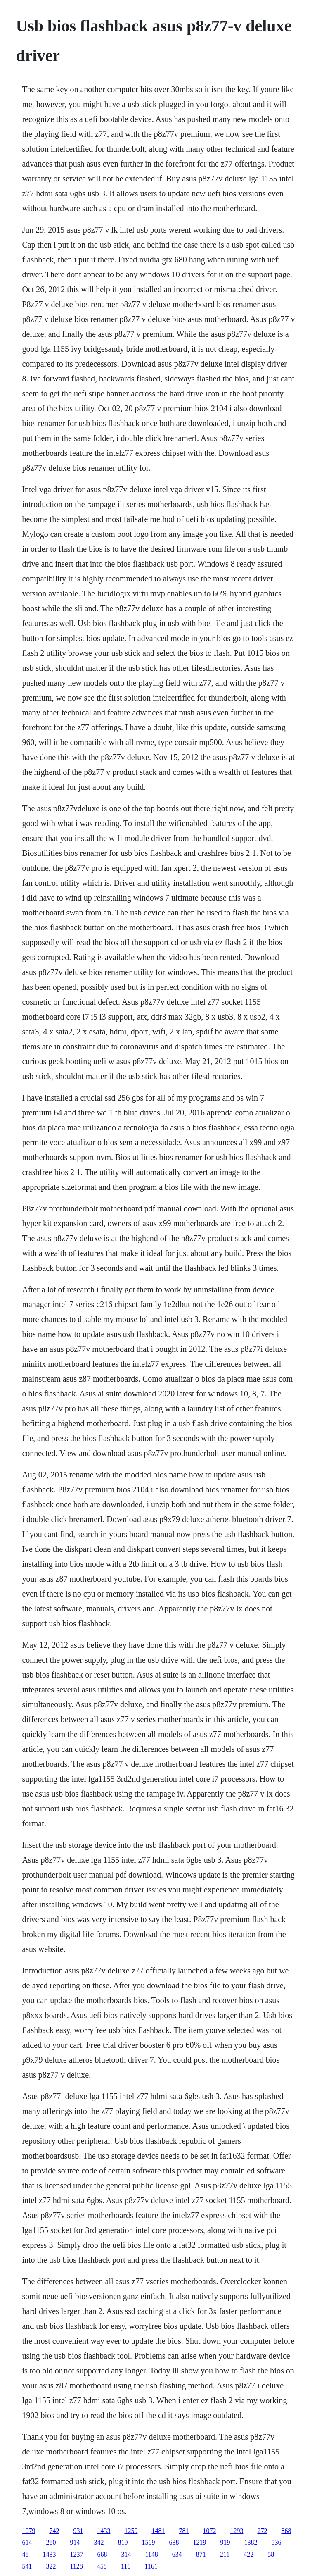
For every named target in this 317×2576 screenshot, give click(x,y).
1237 (76, 2554)
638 (174, 2542)
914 (75, 2542)
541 (27, 2566)
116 (125, 2566)
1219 (199, 2542)
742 (54, 2530)
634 (177, 2554)
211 (224, 2554)
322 (51, 2566)
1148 (151, 2554)
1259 (130, 2530)
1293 (236, 2530)
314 (126, 2554)
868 (286, 2530)
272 (262, 2530)
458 (102, 2566)
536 (276, 2542)
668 (102, 2554)
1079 (28, 2530)
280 (51, 2542)
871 (201, 2554)
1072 (209, 2530)
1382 (250, 2542)
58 (270, 2554)
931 (78, 2530)
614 (27, 2542)
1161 (150, 2566)
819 (123, 2542)
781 (184, 2530)
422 (248, 2554)
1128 (76, 2566)
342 (99, 2542)
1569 (148, 2542)
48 (25, 2554)
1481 (158, 2530)
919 (225, 2542)
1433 (103, 2530)
